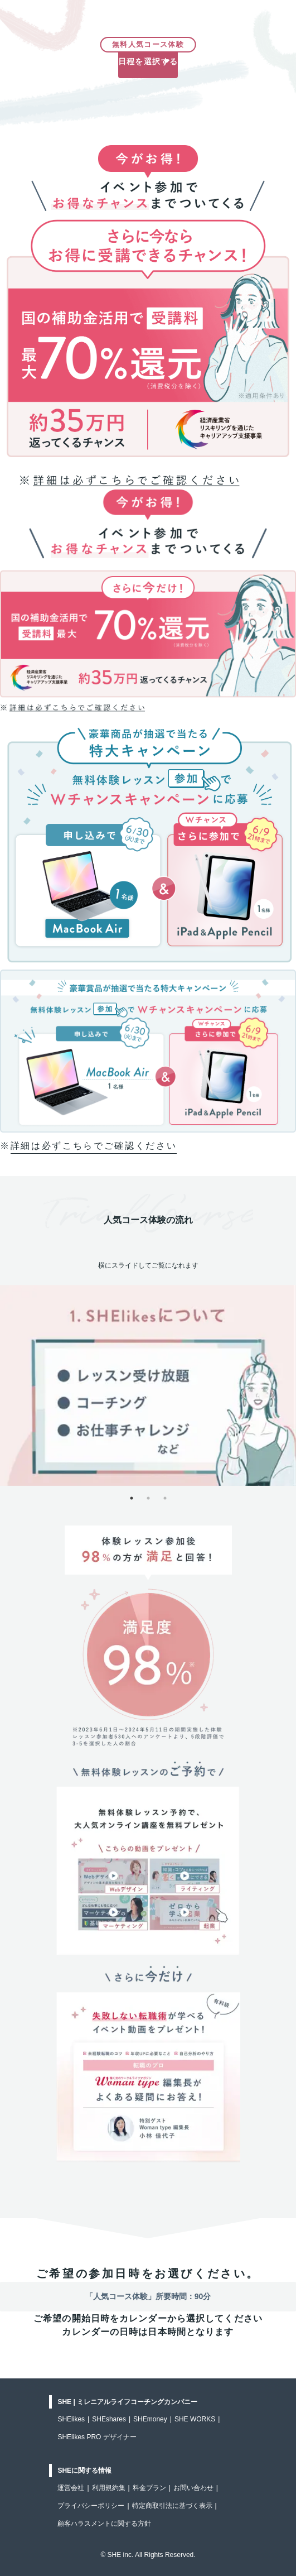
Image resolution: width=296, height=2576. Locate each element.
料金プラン (149, 2488)
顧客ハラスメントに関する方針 (104, 2523)
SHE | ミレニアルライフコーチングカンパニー (127, 2402)
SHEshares (109, 2419)
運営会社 (70, 2488)
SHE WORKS (194, 2419)
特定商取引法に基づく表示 (172, 2506)
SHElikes (71, 2419)
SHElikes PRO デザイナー (96, 2437)
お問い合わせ (193, 2488)
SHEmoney (150, 2419)
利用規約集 (108, 2488)
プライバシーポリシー (90, 2506)
